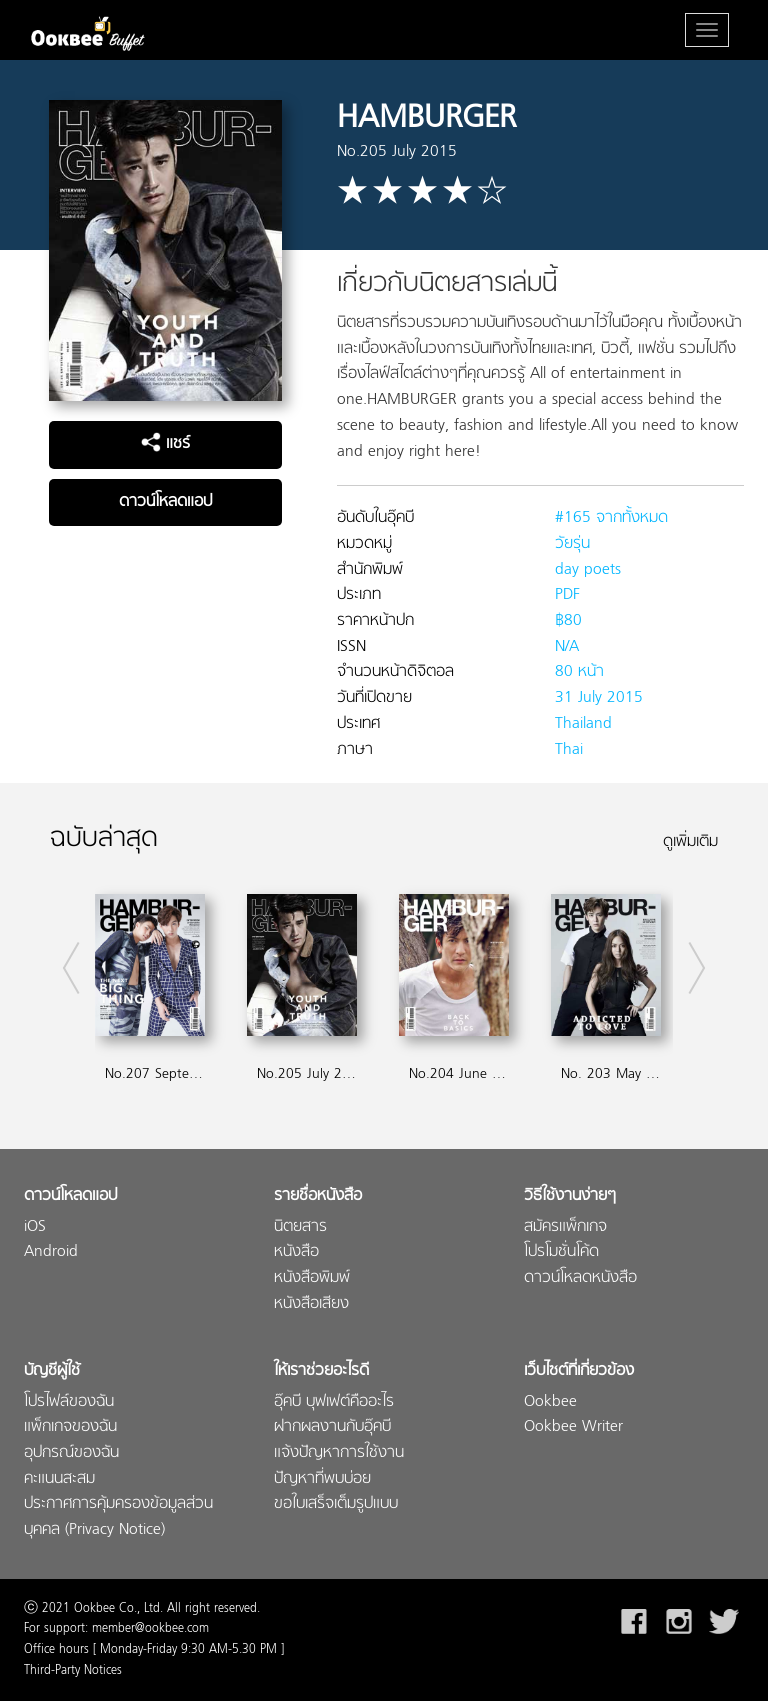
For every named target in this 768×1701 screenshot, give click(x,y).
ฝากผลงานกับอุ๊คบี (332, 1427)
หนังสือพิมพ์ (312, 1278)
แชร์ (165, 444)
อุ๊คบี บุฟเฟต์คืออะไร (334, 1402)
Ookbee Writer (573, 1427)
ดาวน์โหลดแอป (165, 502)
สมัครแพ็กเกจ (565, 1227)
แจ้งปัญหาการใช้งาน (339, 1453)
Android (51, 1252)
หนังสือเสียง (311, 1304)
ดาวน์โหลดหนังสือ (580, 1278)
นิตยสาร (300, 1227)
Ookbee (550, 1402)
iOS (35, 1227)
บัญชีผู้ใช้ (52, 1371)
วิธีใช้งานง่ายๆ (570, 1196)
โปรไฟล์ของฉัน (69, 1402)
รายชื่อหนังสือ (318, 1196)
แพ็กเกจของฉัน (70, 1427)
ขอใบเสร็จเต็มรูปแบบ (336, 1504)
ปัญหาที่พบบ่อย (322, 1479)
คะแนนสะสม (59, 1479)
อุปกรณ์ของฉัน (71, 1453)
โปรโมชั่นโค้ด (561, 1252)
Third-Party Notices (73, 1671)
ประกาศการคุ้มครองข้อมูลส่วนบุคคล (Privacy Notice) (118, 1517)
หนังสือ (296, 1252)
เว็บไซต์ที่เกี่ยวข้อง (579, 1371)
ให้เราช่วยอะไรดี (321, 1371)
